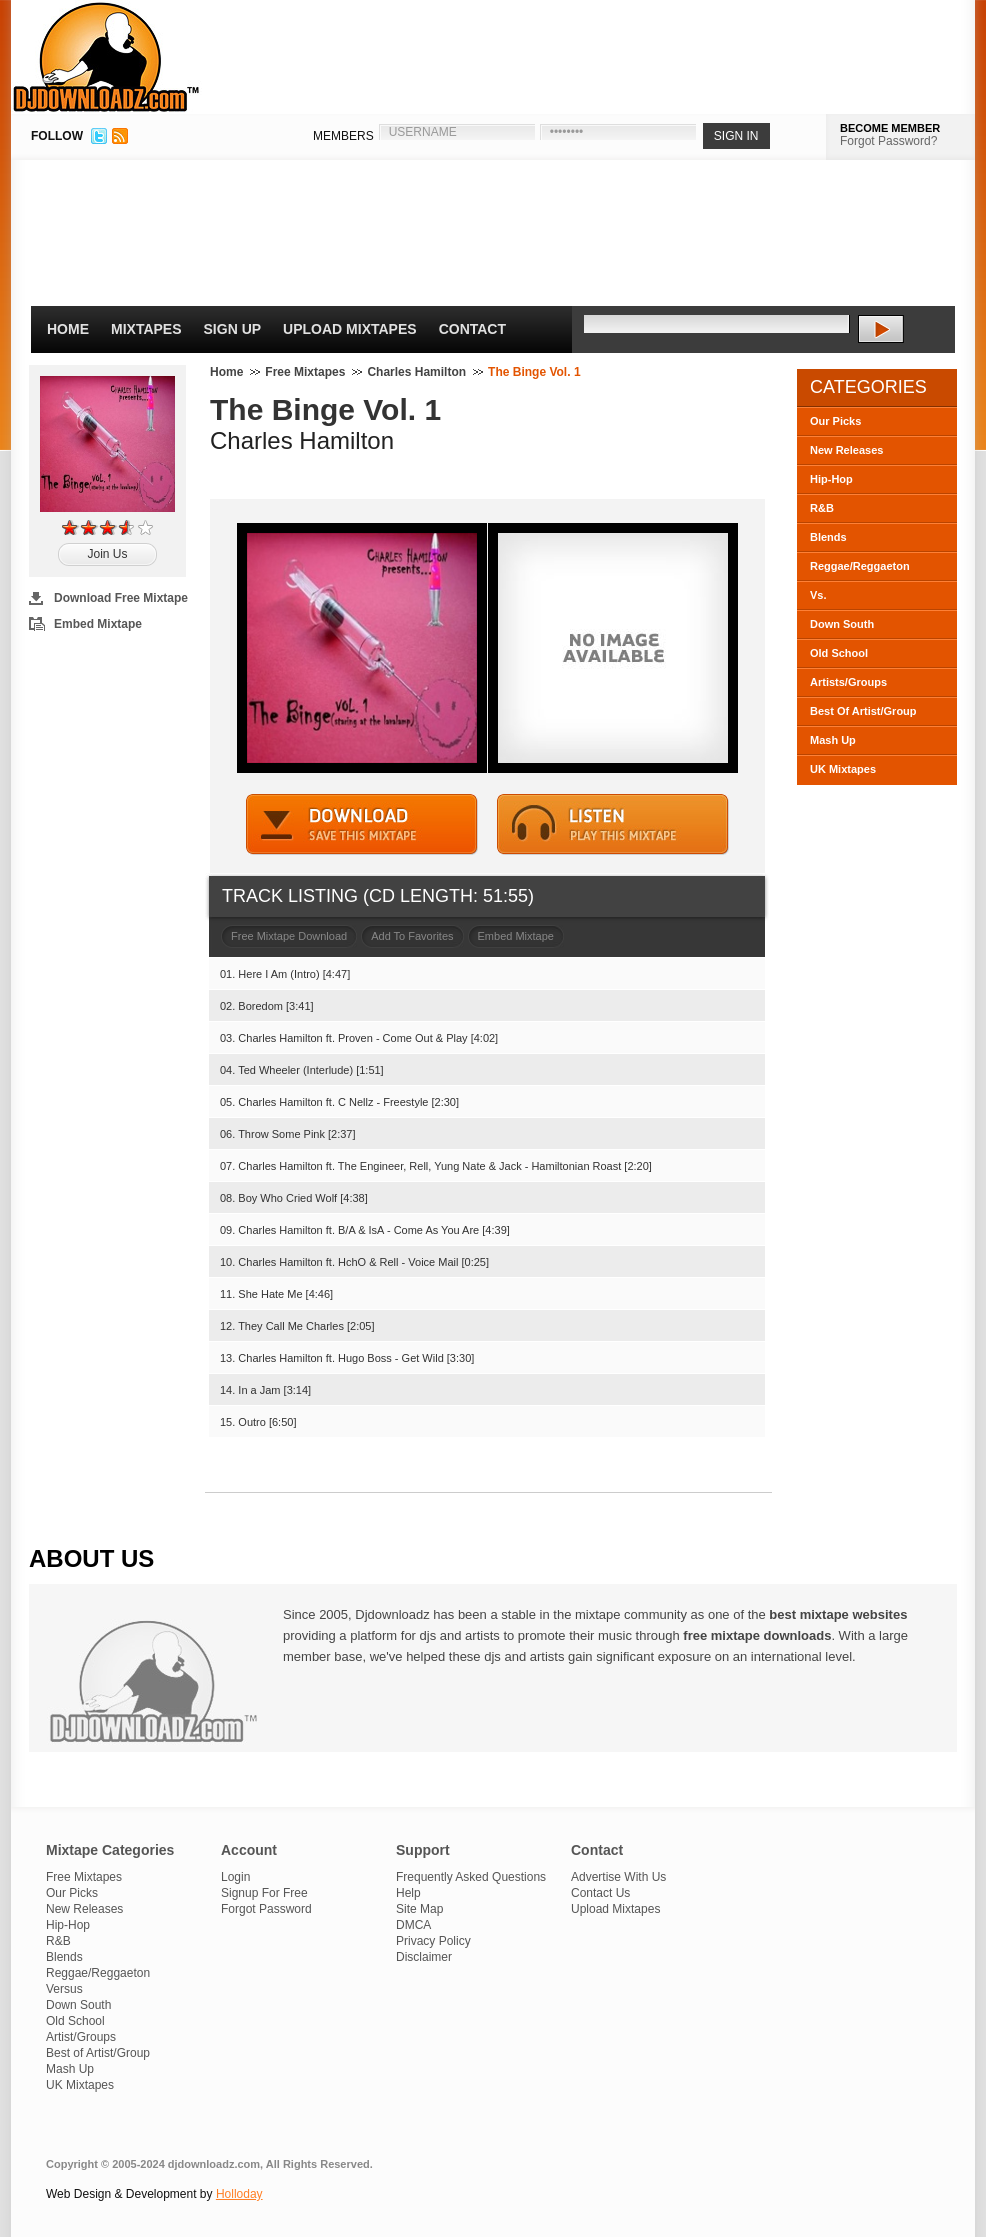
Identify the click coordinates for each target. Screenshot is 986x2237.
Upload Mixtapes (350, 329)
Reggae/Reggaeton (860, 566)
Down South (842, 624)
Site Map (419, 1909)
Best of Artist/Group (98, 2053)
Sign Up (233, 329)
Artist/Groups (81, 2037)
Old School (839, 653)
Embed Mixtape (98, 624)
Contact (472, 329)
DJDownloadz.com (106, 57)
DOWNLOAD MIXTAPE (362, 824)
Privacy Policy (433, 1941)
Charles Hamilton (416, 372)
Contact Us (600, 1893)
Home (68, 329)
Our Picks (835, 421)
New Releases (846, 450)
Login (235, 1877)
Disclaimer (424, 1957)
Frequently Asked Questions (471, 1877)
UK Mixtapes (843, 769)
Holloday (239, 2194)
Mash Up (833, 740)
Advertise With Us (618, 1877)
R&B (822, 508)
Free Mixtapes (305, 372)
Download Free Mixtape (121, 598)
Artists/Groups (848, 682)
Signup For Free (264, 1893)
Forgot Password (266, 1909)
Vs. (818, 595)
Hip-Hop (831, 479)
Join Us (107, 554)
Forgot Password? (888, 141)
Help (408, 1893)
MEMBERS (343, 136)
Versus (64, 1989)
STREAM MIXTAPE (613, 824)
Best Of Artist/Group (863, 711)
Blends (828, 537)
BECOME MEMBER (890, 128)
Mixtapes (146, 329)
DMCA (413, 1925)
